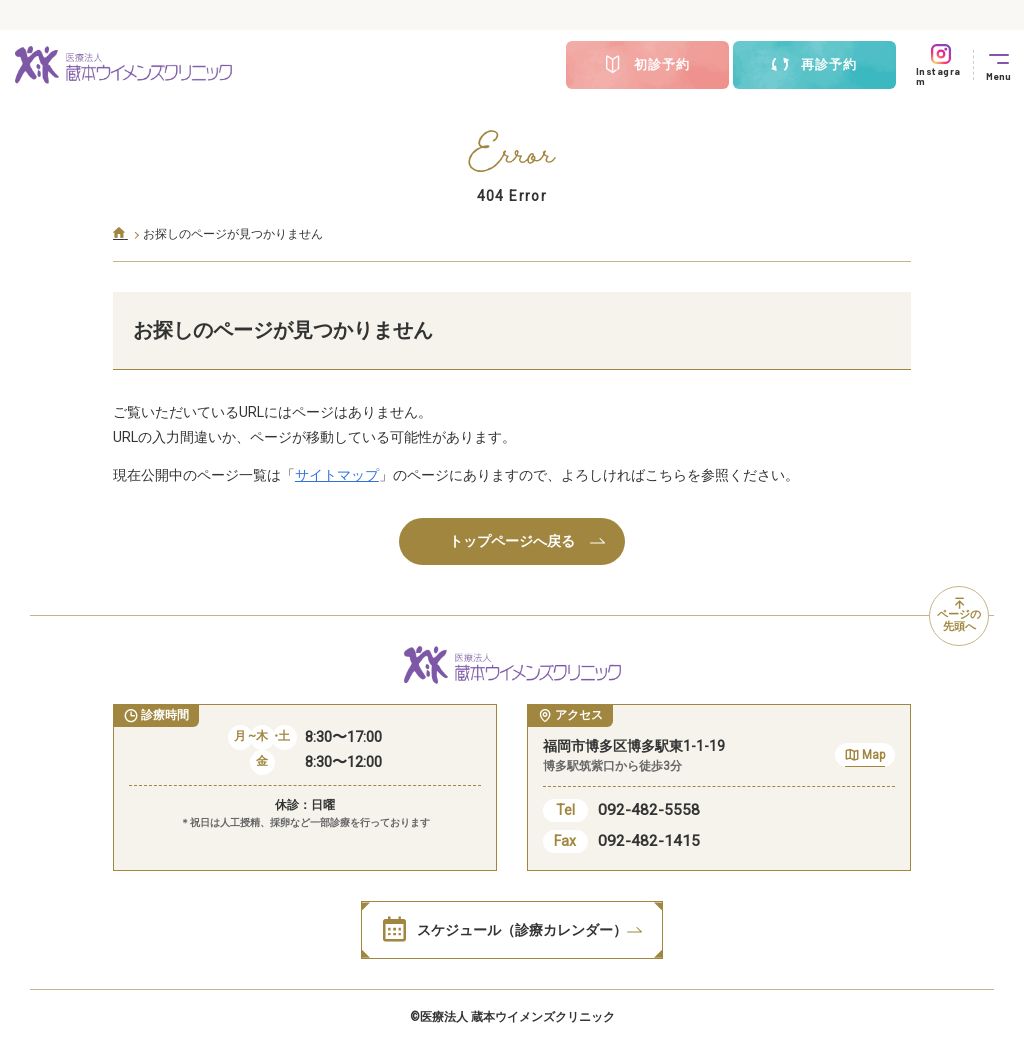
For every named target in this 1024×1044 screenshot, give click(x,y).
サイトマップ (337, 475)
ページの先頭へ (959, 616)
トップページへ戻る (527, 541)
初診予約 (647, 65)
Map (865, 757)
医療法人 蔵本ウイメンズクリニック (517, 1017)
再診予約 (814, 65)
